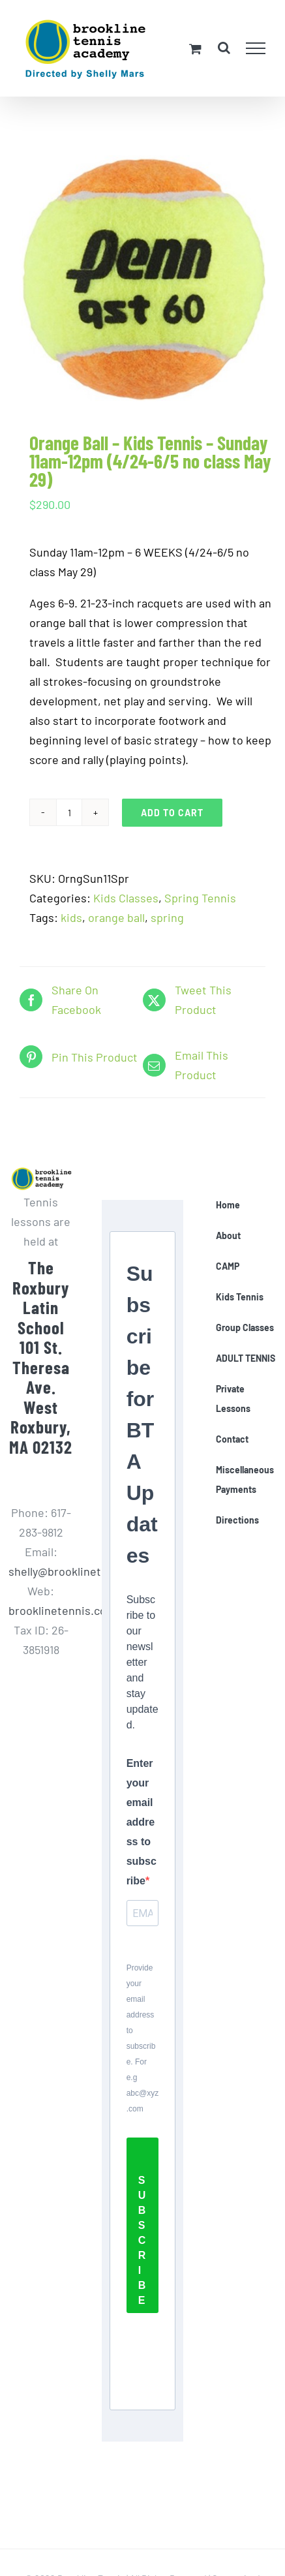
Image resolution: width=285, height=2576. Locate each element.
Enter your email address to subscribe (142, 1822)
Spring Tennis (200, 898)
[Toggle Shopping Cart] (195, 48)
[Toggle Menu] (256, 48)
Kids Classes (125, 898)
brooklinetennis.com (62, 1610)
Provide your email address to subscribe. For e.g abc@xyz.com (143, 2038)
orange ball (116, 917)
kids (71, 917)
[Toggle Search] (224, 47)
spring (167, 917)
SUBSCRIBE (142, 2240)
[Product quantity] (69, 812)
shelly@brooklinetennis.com (81, 1571)
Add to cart (172, 812)
